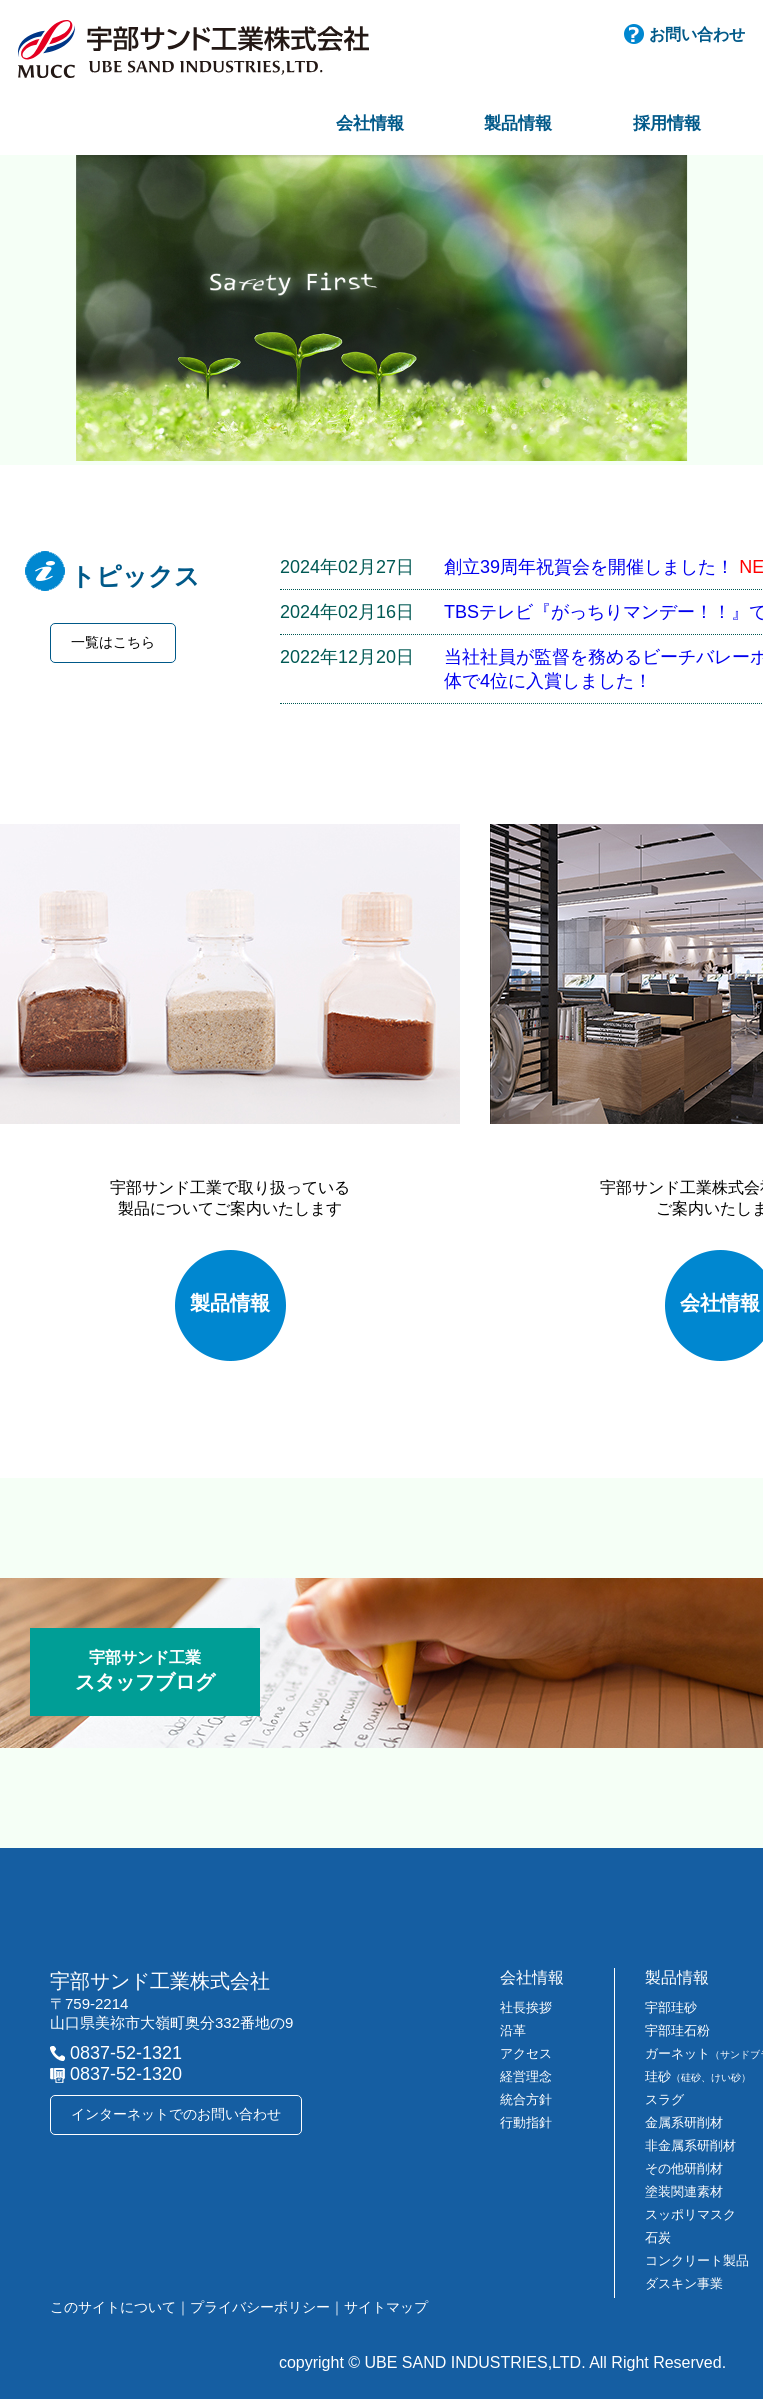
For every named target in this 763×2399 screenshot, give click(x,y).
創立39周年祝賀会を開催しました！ (589, 567)
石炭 (658, 2237)
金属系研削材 (684, 2122)
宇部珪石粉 (677, 2030)
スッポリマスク (690, 2214)
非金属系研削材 (690, 2145)
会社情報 (370, 123)
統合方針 (526, 2099)
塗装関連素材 (684, 2191)
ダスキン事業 (684, 2283)
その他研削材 (684, 2168)
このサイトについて (113, 2307)
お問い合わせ (697, 34)
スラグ (664, 2099)
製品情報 (518, 123)
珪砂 (698, 2076)
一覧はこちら (113, 642)
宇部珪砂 (671, 2007)
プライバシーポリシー (260, 2307)
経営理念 (526, 2076)
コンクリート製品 (697, 2260)
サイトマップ (386, 2307)
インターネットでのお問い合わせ (176, 2114)
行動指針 (526, 2122)
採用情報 (667, 123)
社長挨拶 (526, 2007)
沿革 (513, 2030)
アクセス (526, 2053)
